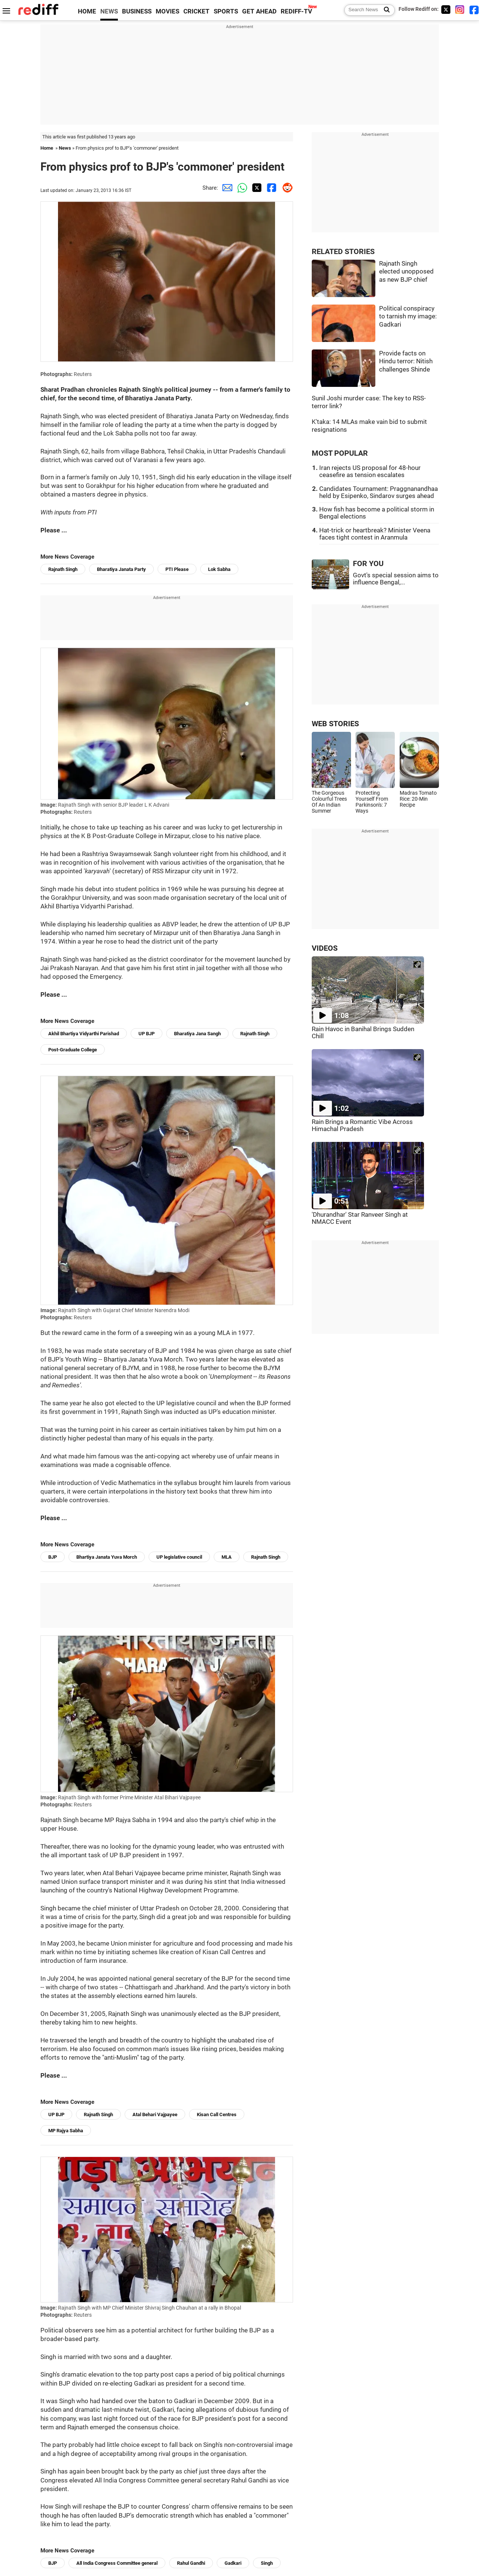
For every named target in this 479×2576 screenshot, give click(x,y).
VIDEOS (325, 948)
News (65, 148)
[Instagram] (460, 9)
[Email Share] (225, 187)
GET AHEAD (259, 11)
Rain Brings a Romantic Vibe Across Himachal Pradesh (362, 1125)
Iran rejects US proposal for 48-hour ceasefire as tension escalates (370, 471)
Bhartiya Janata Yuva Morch (106, 1557)
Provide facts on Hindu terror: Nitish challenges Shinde (406, 361)
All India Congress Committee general (117, 2563)
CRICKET (196, 11)
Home (46, 148)
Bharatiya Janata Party (121, 569)
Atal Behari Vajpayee (154, 2114)
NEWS (109, 11)
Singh (267, 2563)
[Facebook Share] (270, 187)
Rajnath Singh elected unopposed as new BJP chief (406, 271)
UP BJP (146, 1033)
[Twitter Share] (255, 187)
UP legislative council (179, 1557)
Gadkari (233, 2563)
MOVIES (167, 11)
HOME (87, 11)
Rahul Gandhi (191, 2563)
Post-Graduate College (72, 1049)
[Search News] (384, 10)
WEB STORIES (335, 723)
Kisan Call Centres (217, 2114)
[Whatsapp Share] (240, 187)
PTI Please (177, 569)
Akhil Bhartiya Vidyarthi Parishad (83, 1033)
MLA (227, 1557)
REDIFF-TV (296, 11)
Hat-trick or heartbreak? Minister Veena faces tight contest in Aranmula (374, 534)
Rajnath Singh (62, 569)
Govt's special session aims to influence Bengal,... (396, 579)
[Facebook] (474, 9)
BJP (52, 1557)
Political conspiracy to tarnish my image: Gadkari (408, 316)
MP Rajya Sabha (65, 2130)
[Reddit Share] (285, 187)
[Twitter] (446, 9)
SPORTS (226, 11)
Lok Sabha (219, 569)
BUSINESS (137, 11)
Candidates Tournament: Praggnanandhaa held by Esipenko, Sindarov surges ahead (378, 492)
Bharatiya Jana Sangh (197, 1033)
